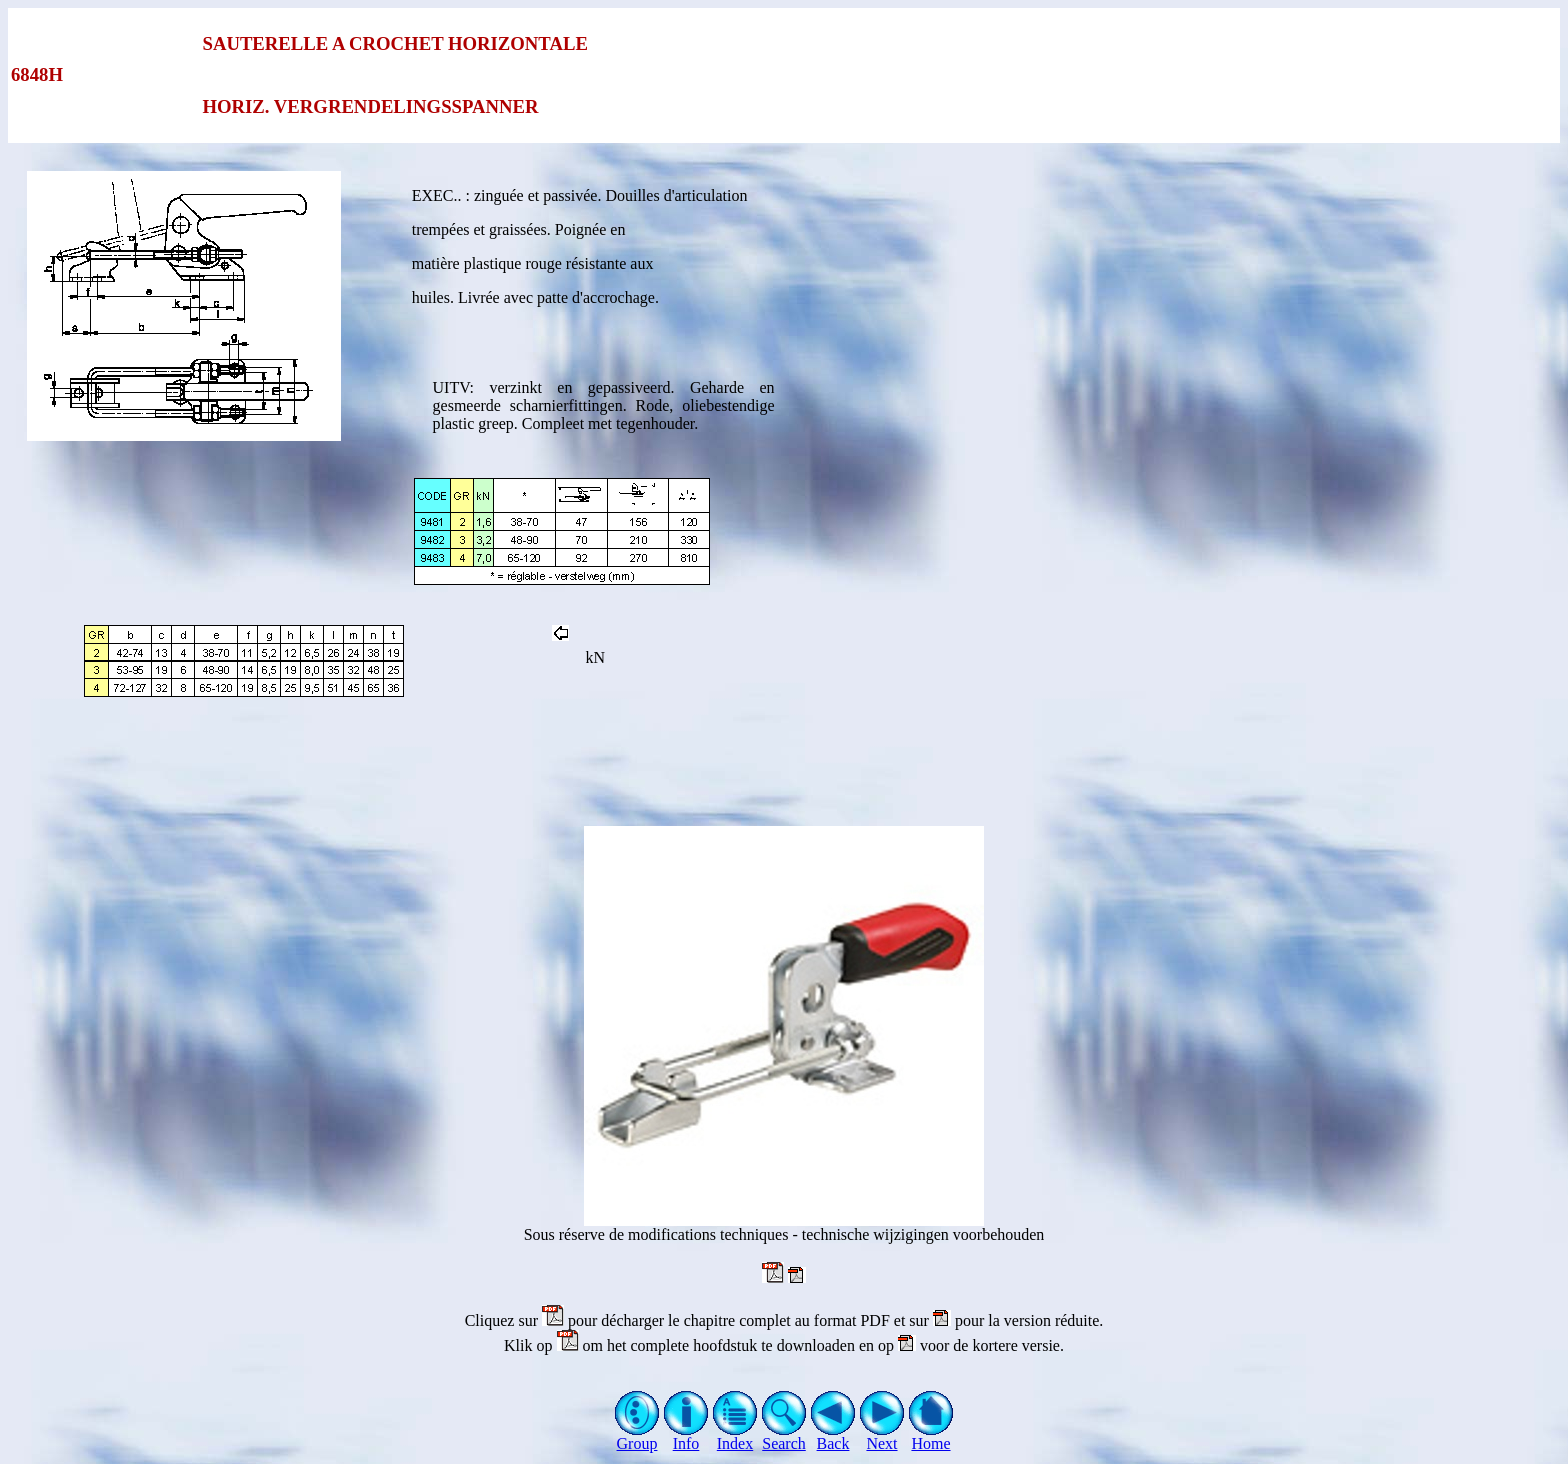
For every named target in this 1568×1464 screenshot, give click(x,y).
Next (882, 1436)
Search (784, 1436)
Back (833, 1436)
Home (931, 1436)
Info (686, 1436)
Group (637, 1436)
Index (735, 1436)
